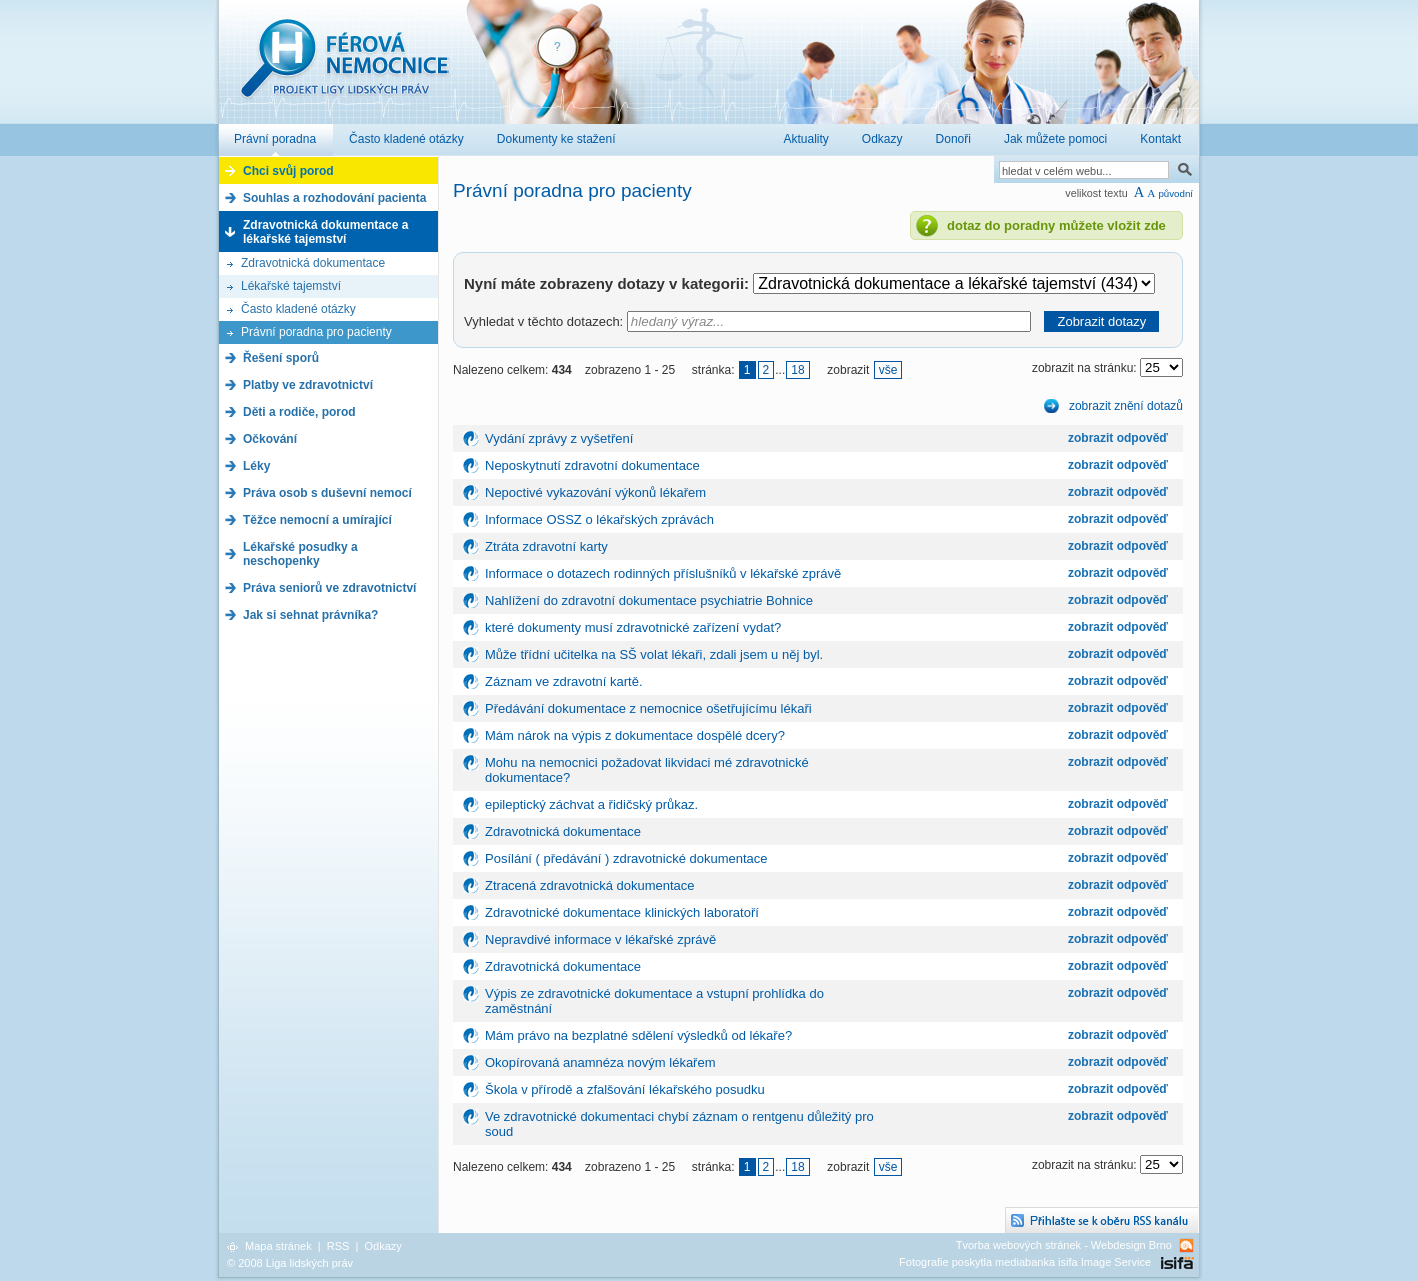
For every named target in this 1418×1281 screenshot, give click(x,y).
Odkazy (382, 1246)
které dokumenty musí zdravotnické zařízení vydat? (633, 627)
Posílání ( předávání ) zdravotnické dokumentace (626, 858)
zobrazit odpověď (1118, 438)
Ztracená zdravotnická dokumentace (590, 885)
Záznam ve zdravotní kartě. (564, 681)
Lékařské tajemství (291, 286)
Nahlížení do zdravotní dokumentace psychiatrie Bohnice (649, 600)
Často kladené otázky (298, 309)
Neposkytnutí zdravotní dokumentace (592, 465)
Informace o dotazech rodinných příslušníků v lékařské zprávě (663, 573)
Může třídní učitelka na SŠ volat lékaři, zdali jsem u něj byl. (654, 654)
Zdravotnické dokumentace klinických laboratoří (622, 912)
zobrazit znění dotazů (1126, 406)
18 (797, 370)
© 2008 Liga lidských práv (290, 1263)
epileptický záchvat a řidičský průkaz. (591, 804)
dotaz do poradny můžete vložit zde (1056, 225)
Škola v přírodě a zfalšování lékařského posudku (625, 1089)
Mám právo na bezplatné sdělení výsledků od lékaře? (638, 1035)
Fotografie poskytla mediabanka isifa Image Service (1025, 1262)
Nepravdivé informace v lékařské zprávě (600, 939)
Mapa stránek (278, 1246)
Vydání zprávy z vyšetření (559, 438)
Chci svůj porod (288, 171)
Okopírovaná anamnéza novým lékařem (600, 1062)
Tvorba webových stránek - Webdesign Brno (1064, 1245)
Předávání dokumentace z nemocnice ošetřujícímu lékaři (648, 708)
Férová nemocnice (344, 68)
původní (1175, 193)
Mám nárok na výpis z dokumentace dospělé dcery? (635, 735)
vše (888, 370)
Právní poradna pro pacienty (316, 332)
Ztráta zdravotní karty (546, 546)
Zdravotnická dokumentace (313, 263)
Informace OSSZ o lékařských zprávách (599, 519)
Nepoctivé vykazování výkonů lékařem (595, 492)
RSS (338, 1246)
